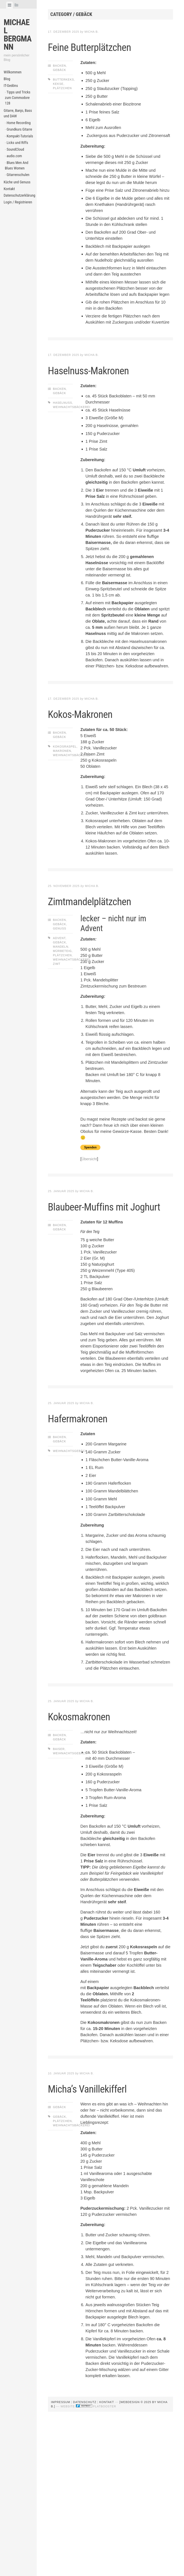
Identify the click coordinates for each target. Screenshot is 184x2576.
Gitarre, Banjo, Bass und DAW (18, 113)
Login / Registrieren (18, 202)
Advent (59, 974)
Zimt (57, 999)
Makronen (62, 786)
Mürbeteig (62, 987)
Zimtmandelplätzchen (115, 935)
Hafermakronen (96, 1470)
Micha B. (91, 31)
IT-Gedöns (11, 85)
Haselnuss (62, 438)
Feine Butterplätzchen (97, 54)
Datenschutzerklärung (18, 195)
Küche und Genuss (17, 182)
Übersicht (90, 1195)
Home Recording (19, 123)
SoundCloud (15, 149)
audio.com (14, 156)
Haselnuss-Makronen (82, 395)
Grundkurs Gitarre (19, 129)
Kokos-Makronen (100, 748)
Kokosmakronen (98, 1768)
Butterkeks (63, 97)
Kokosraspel (65, 782)
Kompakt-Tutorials (20, 136)
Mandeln (60, 982)
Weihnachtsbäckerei (71, 443)
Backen (59, 83)
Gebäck (59, 88)
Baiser (59, 1803)
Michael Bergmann (17, 35)
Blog (7, 79)
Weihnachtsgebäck (70, 1505)
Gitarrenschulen (18, 175)
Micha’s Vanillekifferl (87, 2150)
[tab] (9, 5)
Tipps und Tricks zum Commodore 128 (17, 97)
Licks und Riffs (17, 142)
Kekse (58, 101)
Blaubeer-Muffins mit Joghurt (101, 1250)
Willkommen (13, 72)
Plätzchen (62, 106)
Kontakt (9, 189)
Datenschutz (84, 2474)
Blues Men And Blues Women (16, 165)
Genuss (59, 964)
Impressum (60, 2474)
